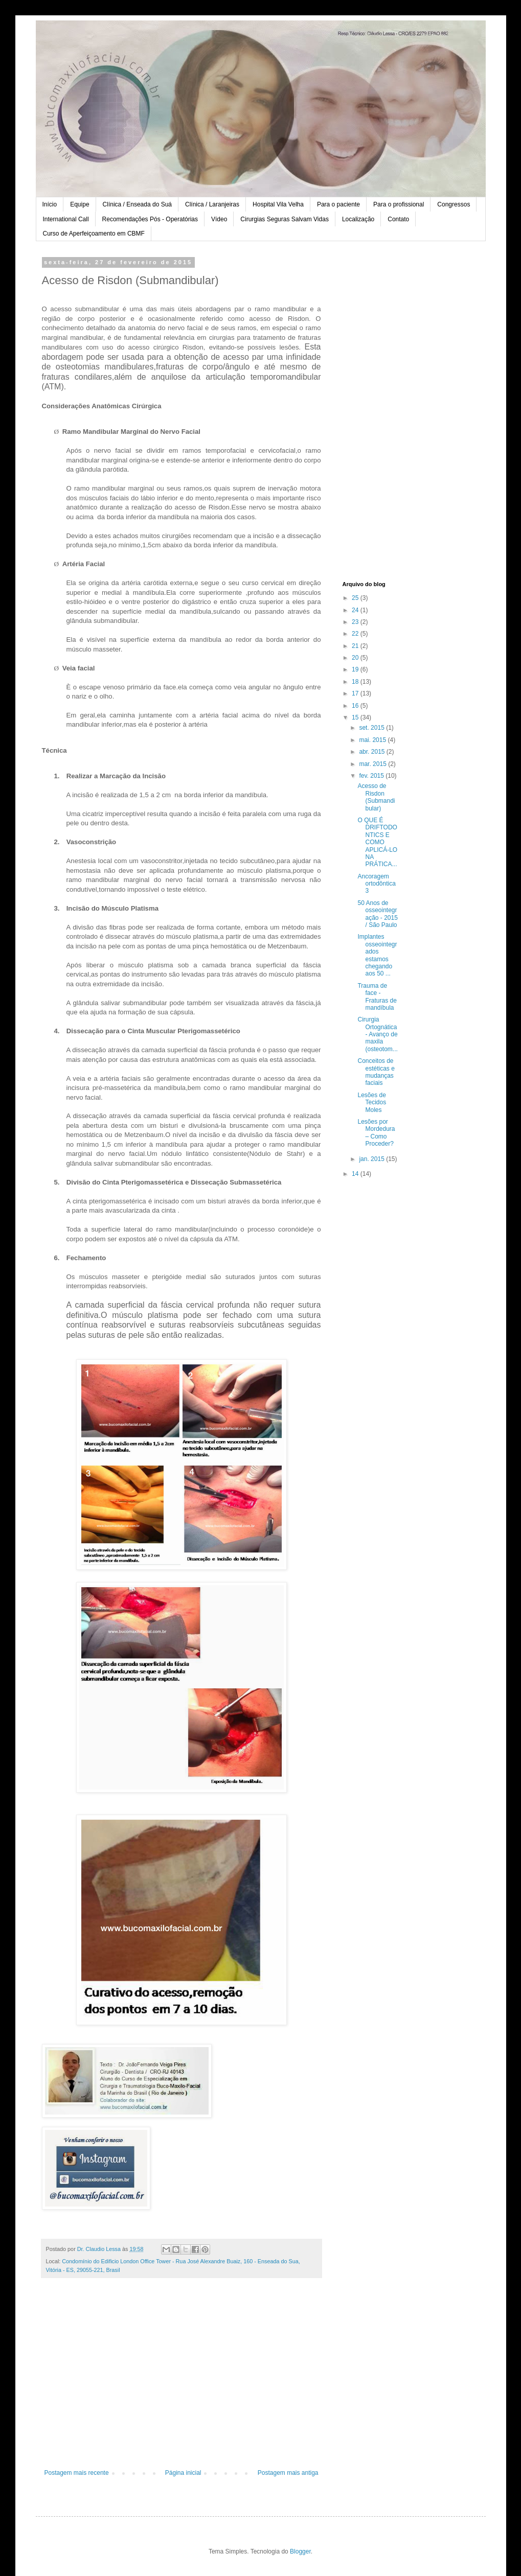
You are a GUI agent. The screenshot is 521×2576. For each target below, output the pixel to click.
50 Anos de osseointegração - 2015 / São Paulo (377, 914)
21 (356, 645)
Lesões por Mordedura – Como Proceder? (376, 1132)
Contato (398, 219)
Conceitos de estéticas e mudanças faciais (375, 1071)
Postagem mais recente (76, 2472)
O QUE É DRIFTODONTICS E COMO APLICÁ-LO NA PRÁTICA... (377, 842)
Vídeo (219, 219)
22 (356, 633)
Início (49, 204)
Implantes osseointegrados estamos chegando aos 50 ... (377, 955)
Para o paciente (338, 204)
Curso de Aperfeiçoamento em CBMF (94, 233)
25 (356, 597)
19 (356, 669)
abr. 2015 (372, 751)
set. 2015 (372, 727)
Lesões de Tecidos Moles (371, 1102)
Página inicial (183, 2472)
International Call (66, 219)
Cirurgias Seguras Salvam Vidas (284, 219)
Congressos (453, 204)
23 (356, 621)
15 (356, 717)
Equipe (79, 204)
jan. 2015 (372, 1159)
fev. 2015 (372, 775)
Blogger (300, 2551)
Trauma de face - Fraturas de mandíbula (376, 996)
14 (356, 1173)
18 (356, 681)
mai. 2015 (373, 740)
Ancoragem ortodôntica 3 (376, 884)
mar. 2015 (373, 764)
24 (356, 610)
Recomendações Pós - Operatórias (150, 219)
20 (356, 657)
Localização (358, 219)
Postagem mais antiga (288, 2472)
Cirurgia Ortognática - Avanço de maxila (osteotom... (377, 1034)
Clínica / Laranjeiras (212, 204)
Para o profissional (398, 204)
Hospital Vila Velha (278, 204)
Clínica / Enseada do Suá (137, 204)
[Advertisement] (181, 2384)
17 (356, 693)
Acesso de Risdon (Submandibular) (376, 796)
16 (356, 705)
